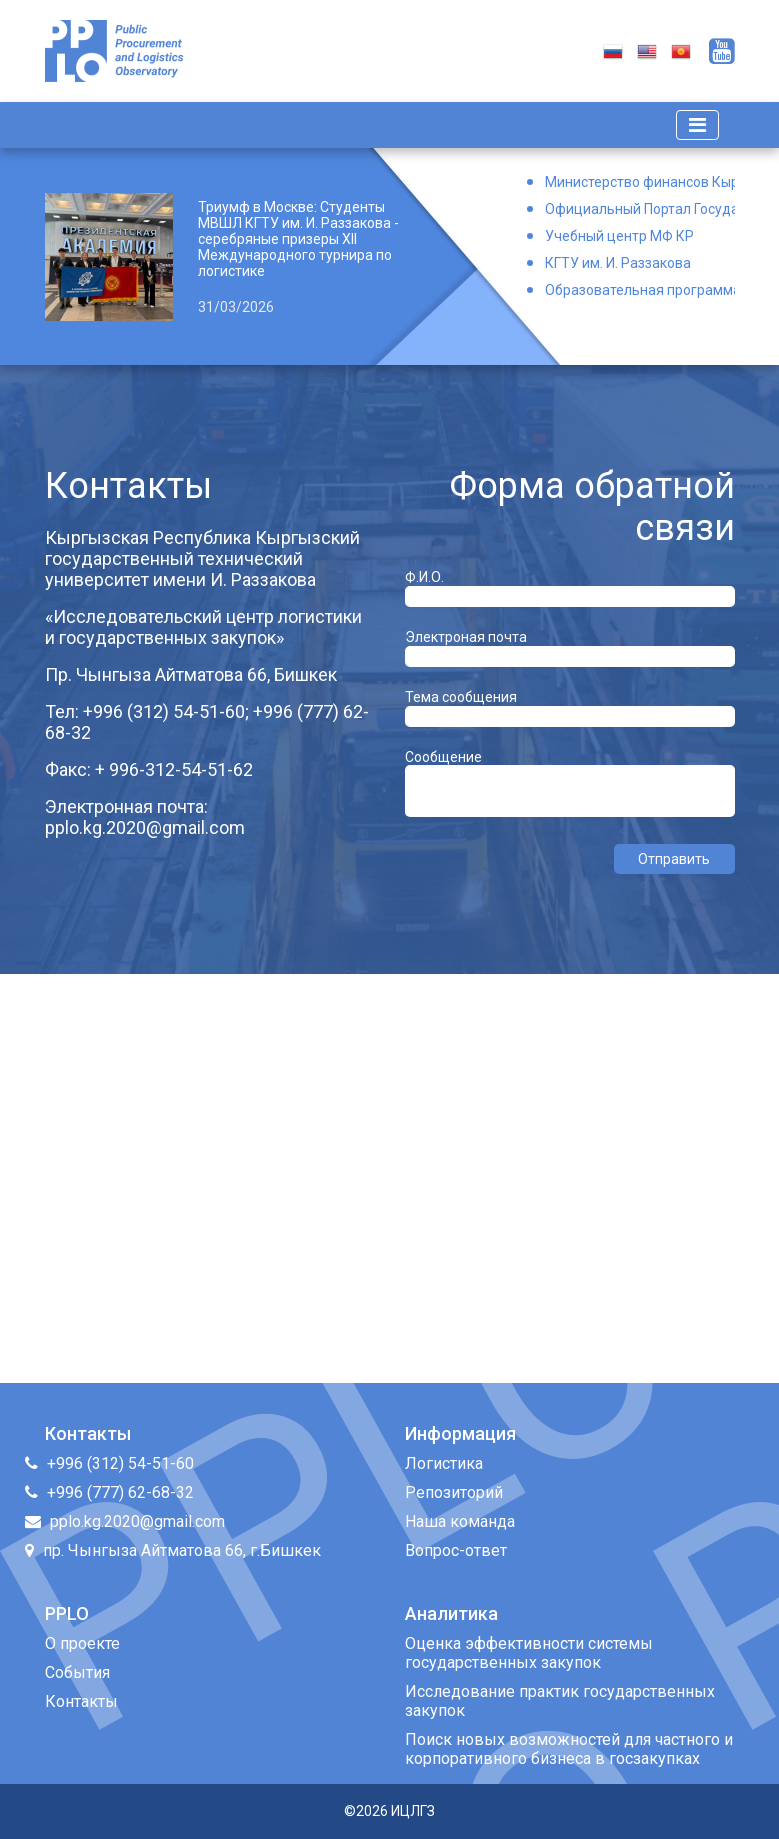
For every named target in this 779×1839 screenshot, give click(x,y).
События (77, 1672)
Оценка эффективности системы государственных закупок (529, 1653)
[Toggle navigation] (697, 125)
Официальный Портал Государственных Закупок (640, 209)
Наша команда (460, 1521)
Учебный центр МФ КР (619, 236)
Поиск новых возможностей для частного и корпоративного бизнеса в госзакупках (569, 1749)
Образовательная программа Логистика (640, 290)
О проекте (82, 1643)
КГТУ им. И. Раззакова (618, 263)
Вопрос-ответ (456, 1550)
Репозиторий (454, 1492)
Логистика (444, 1463)
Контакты (81, 1701)
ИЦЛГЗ (413, 1811)
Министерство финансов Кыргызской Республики (640, 182)
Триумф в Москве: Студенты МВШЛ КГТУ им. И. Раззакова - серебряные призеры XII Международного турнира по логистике (298, 239)
